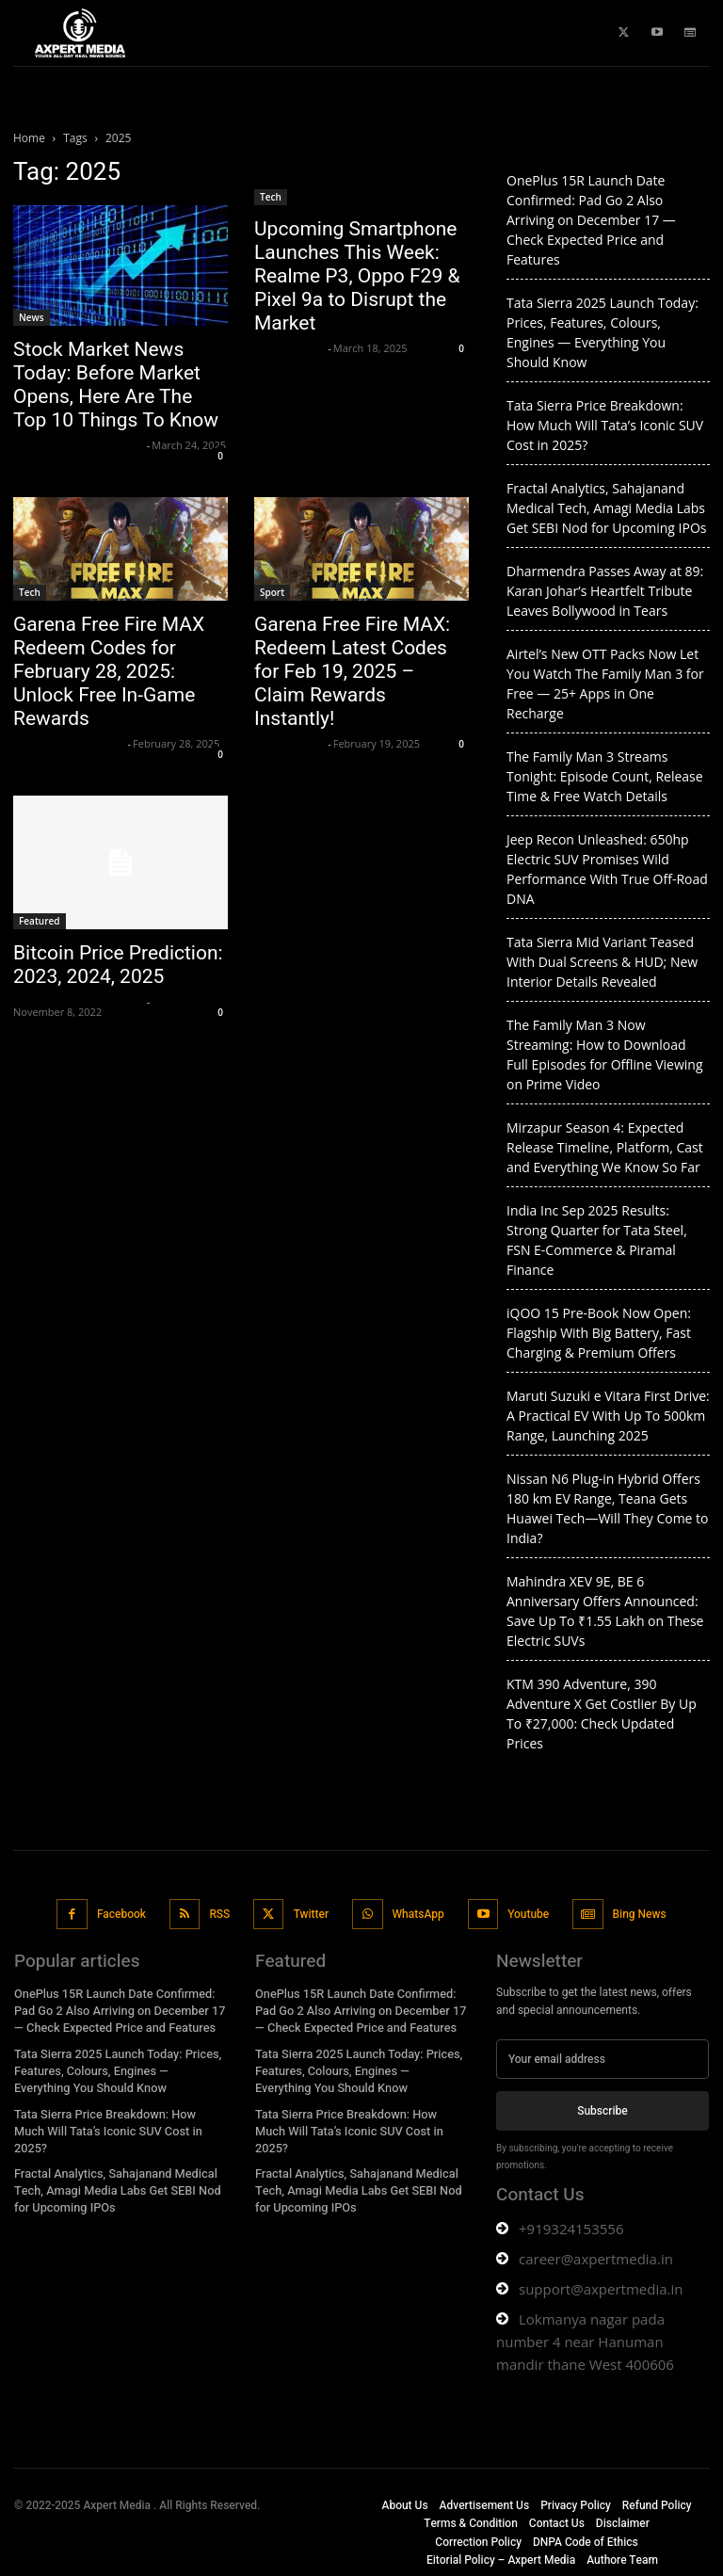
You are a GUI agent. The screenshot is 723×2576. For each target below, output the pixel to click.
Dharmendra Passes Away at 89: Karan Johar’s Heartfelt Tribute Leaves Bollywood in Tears (604, 591)
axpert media (288, 348)
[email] (602, 2057)
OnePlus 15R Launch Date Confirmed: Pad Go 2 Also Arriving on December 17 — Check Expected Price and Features (591, 219)
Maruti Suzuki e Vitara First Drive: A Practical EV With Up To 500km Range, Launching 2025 (608, 1415)
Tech (270, 196)
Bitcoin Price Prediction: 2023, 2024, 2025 (118, 965)
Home (29, 138)
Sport (272, 592)
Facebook (122, 1912)
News (31, 317)
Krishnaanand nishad (68, 743)
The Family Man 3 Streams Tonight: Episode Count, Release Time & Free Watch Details (604, 776)
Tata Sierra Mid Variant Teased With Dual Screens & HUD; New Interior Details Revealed (602, 961)
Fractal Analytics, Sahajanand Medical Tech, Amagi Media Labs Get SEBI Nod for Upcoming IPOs (606, 508)
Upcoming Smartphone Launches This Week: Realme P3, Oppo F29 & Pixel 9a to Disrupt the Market (356, 275)
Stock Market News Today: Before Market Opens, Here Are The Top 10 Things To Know (115, 384)
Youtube (526, 1912)
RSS (220, 1912)
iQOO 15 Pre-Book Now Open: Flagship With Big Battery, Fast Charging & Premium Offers (598, 1332)
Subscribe (602, 2108)
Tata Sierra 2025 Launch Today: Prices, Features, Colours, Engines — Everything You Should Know (114, 2064)
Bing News (636, 1912)
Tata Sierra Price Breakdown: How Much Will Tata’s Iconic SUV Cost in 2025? (604, 425)
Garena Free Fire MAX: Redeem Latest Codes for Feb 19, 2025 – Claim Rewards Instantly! (352, 671)
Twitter (311, 1912)
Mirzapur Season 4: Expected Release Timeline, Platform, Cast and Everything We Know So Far (604, 1147)
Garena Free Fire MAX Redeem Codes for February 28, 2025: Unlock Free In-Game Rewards (108, 671)
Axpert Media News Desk (77, 445)
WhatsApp (416, 1912)
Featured (39, 920)
